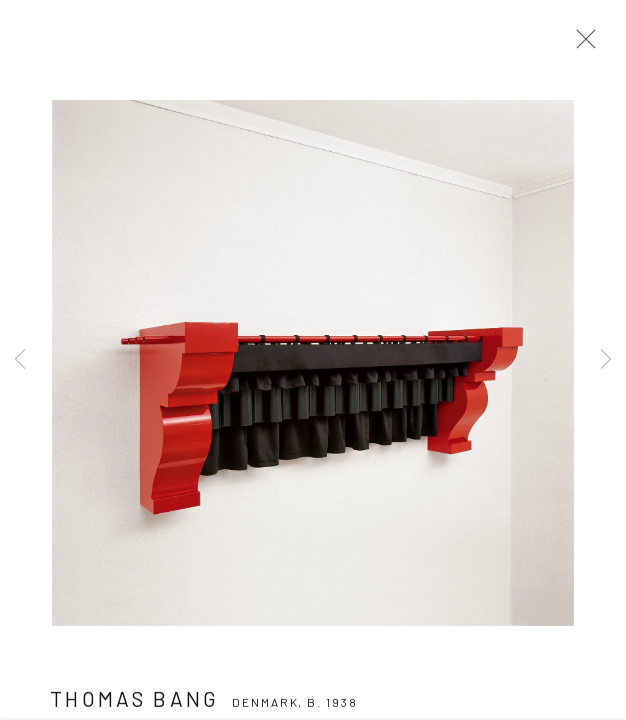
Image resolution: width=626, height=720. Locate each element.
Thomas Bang (135, 704)
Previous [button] (20, 360)
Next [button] (606, 360)
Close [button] (581, 45)
